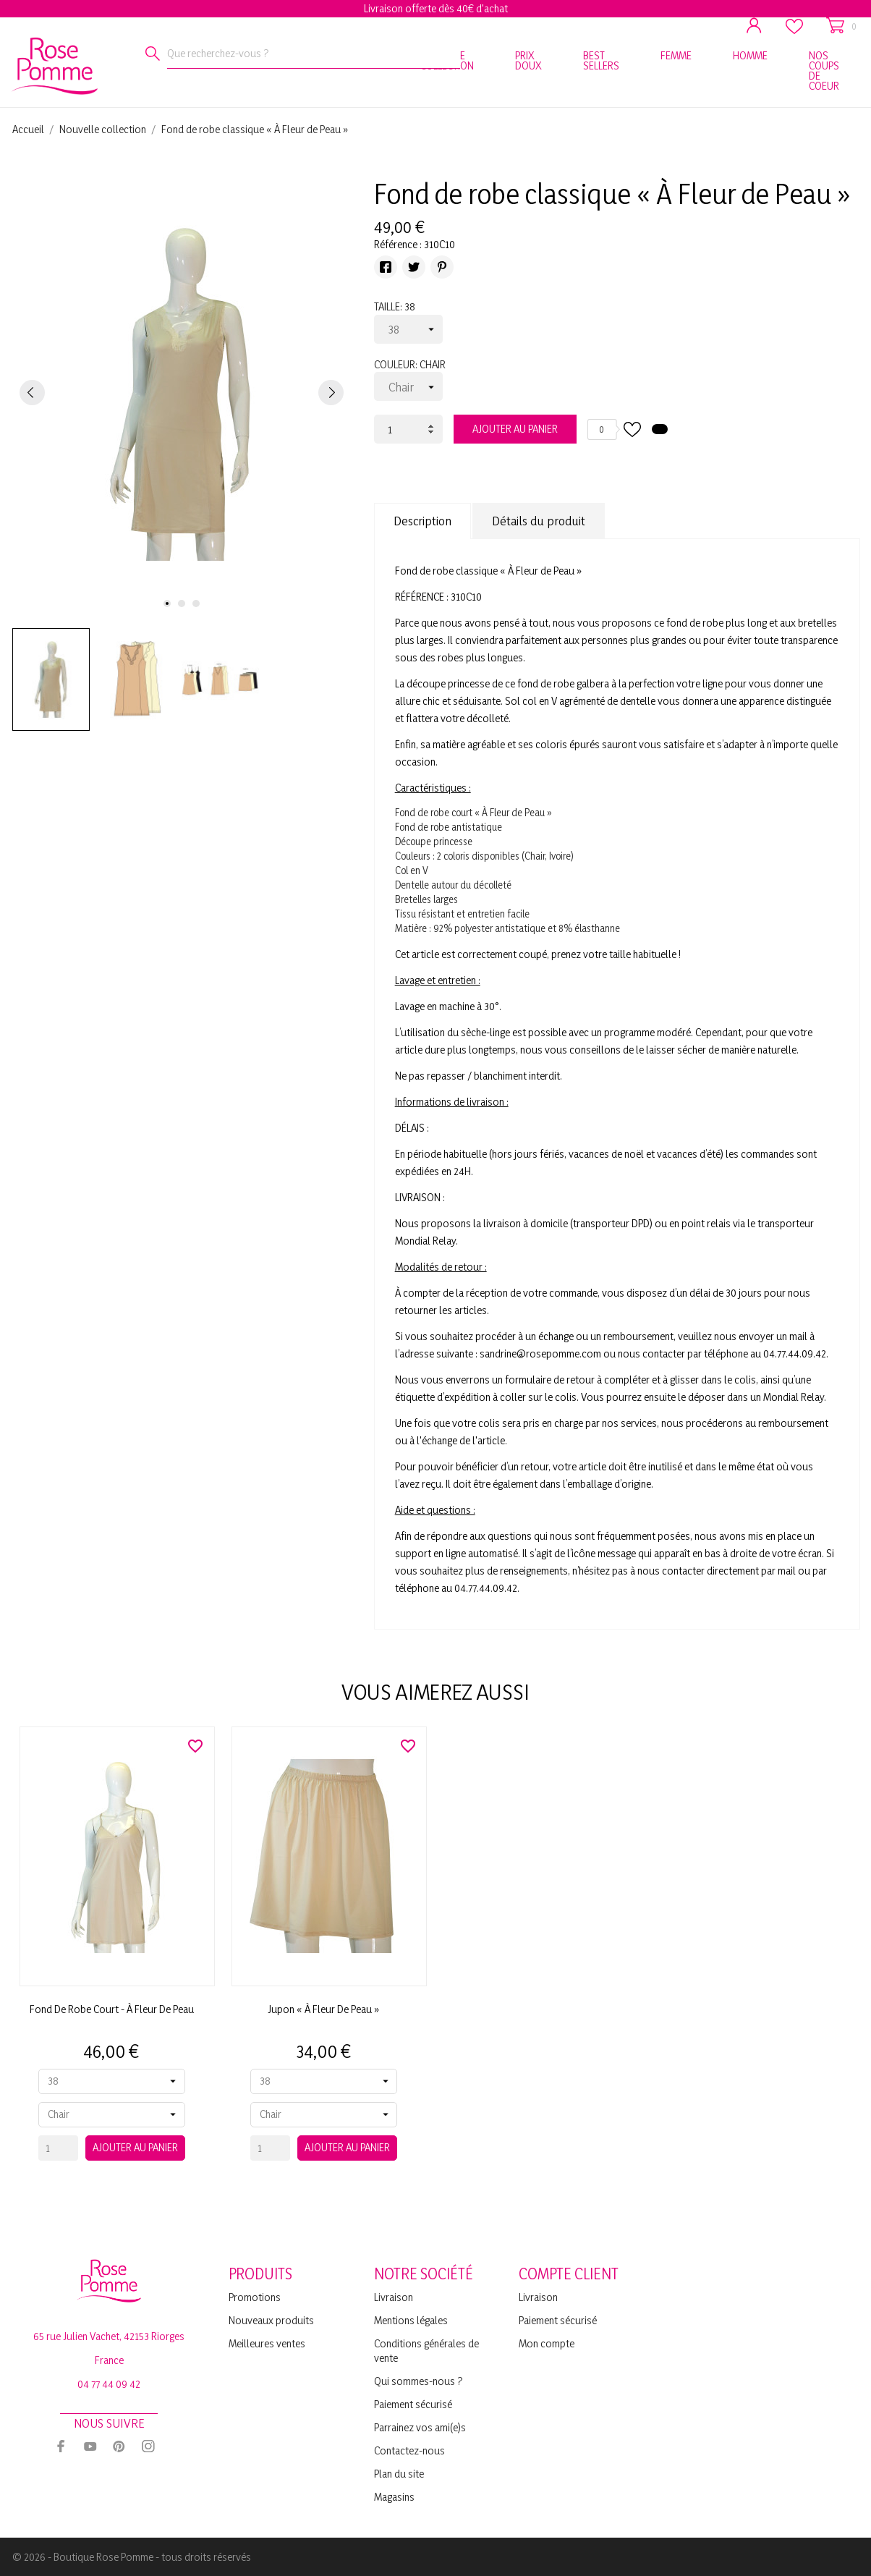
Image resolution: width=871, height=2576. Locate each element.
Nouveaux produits (271, 2320)
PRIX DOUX (528, 60)
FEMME (676, 55)
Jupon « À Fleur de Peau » (324, 2009)
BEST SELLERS (601, 60)
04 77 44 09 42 (108, 2384)
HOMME (750, 55)
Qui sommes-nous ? (418, 2381)
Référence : (398, 244)
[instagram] (148, 2446)
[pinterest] (119, 2446)
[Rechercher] (152, 53)
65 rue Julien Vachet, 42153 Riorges (108, 2336)
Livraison (393, 2297)
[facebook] (61, 2446)
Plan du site (399, 2473)
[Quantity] (58, 2148)
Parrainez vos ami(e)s (420, 2427)
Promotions (255, 2297)
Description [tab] (422, 520)
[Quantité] (408, 429)
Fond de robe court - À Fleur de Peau (112, 2009)
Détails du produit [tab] (538, 520)
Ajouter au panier (515, 429)
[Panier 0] (841, 25)
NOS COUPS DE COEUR (824, 70)
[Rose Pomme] (31, 63)
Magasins (394, 2497)
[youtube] (90, 2446)
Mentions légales (411, 2320)
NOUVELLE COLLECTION (447, 60)
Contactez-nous (409, 2450)
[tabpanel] (181, 392)
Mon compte (546, 2343)
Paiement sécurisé (413, 2404)
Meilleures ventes (267, 2343)
